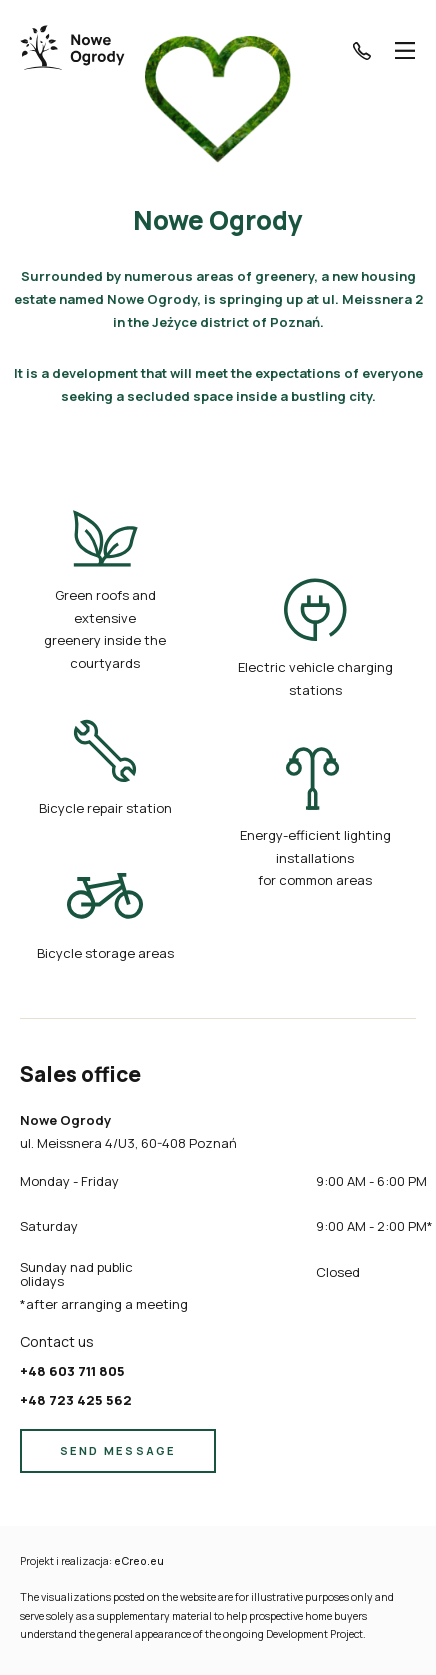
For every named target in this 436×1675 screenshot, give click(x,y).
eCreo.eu (139, 1561)
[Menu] (405, 50)
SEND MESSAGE (118, 1450)
